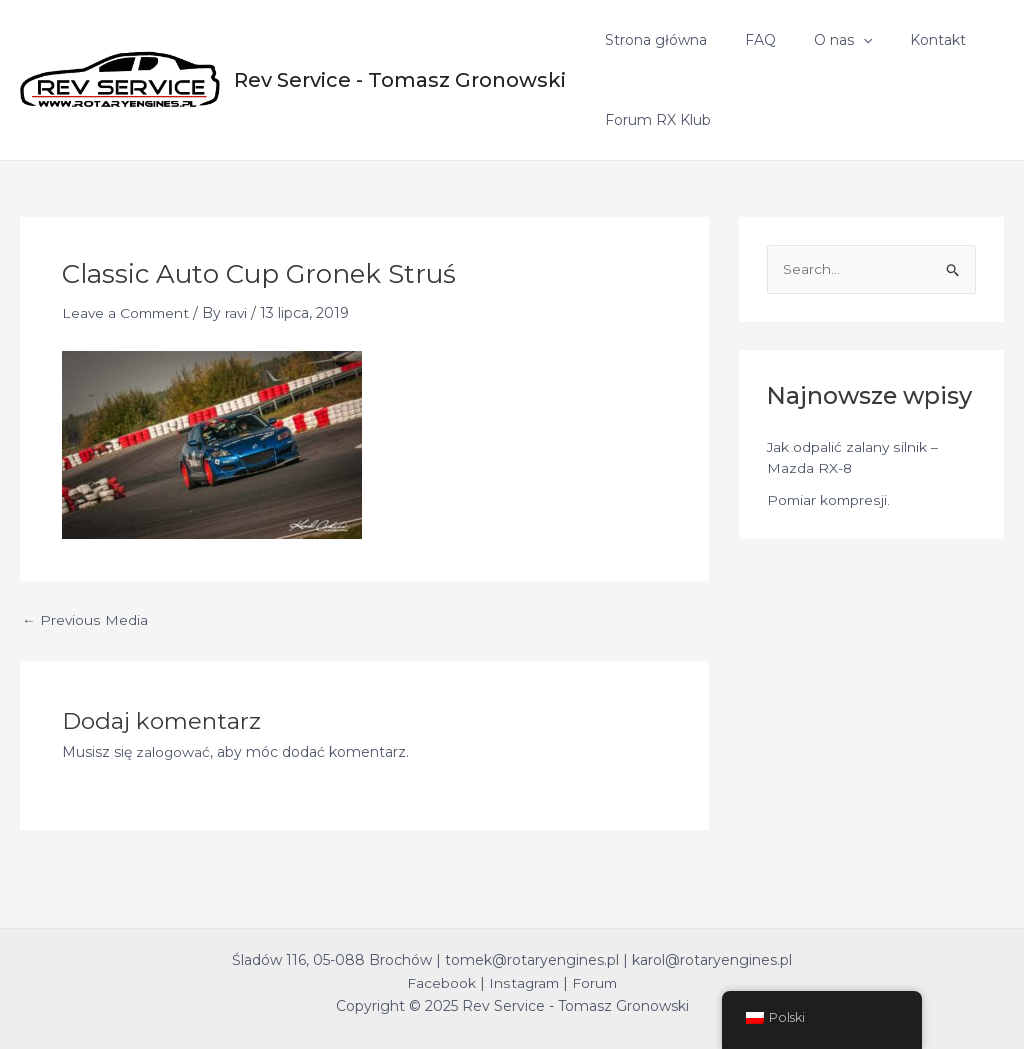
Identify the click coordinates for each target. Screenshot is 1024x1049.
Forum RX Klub (653, 120)
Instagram (523, 983)
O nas (818, 40)
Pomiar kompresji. (830, 500)
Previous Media (85, 620)
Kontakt (903, 40)
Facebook (439, 983)
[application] (838, 40)
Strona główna (651, 40)
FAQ (745, 40)
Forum (595, 983)
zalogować (173, 752)
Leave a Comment (128, 313)
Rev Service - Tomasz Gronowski (400, 80)
